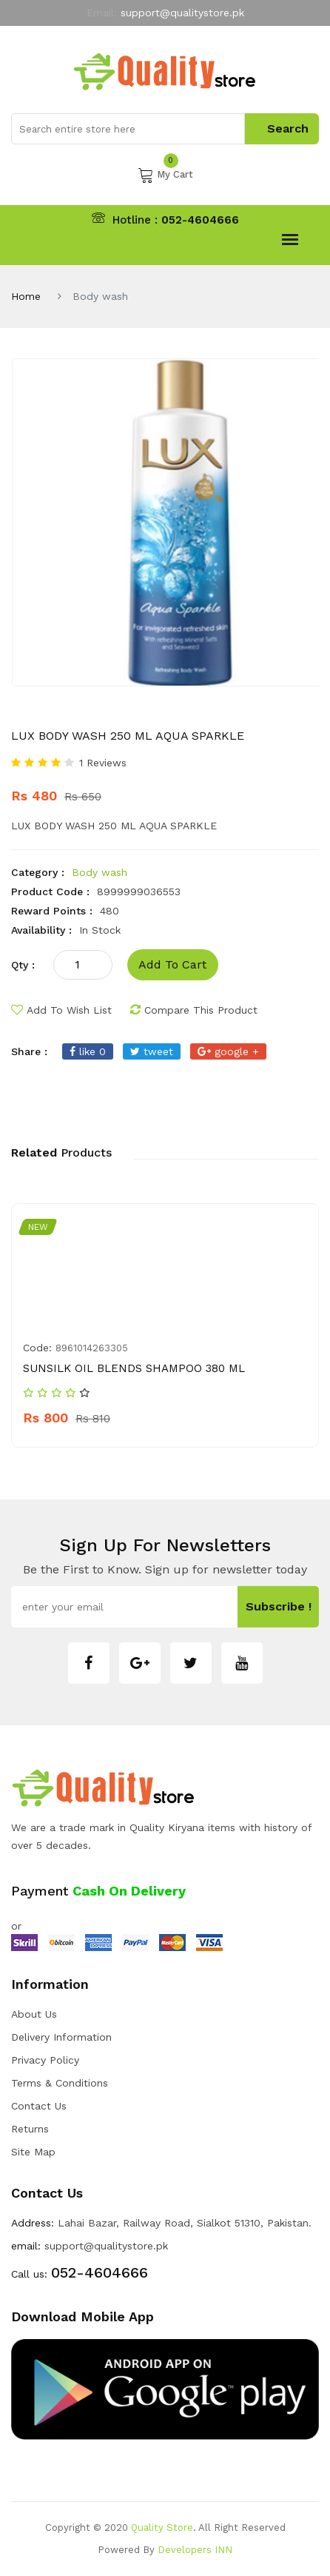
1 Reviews (103, 763)
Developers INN (195, 2549)
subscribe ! (279, 1606)
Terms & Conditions (59, 2083)
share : (29, 1051)
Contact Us (39, 2106)
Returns (30, 2129)
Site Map (33, 2152)
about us (34, 2014)
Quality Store (162, 2527)
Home (26, 296)
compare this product (193, 1010)
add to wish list (61, 1010)
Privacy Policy (45, 2060)
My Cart (165, 175)
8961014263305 (91, 1348)
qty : (23, 965)
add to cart (172, 964)
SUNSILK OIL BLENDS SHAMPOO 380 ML (134, 1368)
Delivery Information (61, 2037)
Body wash (99, 872)
